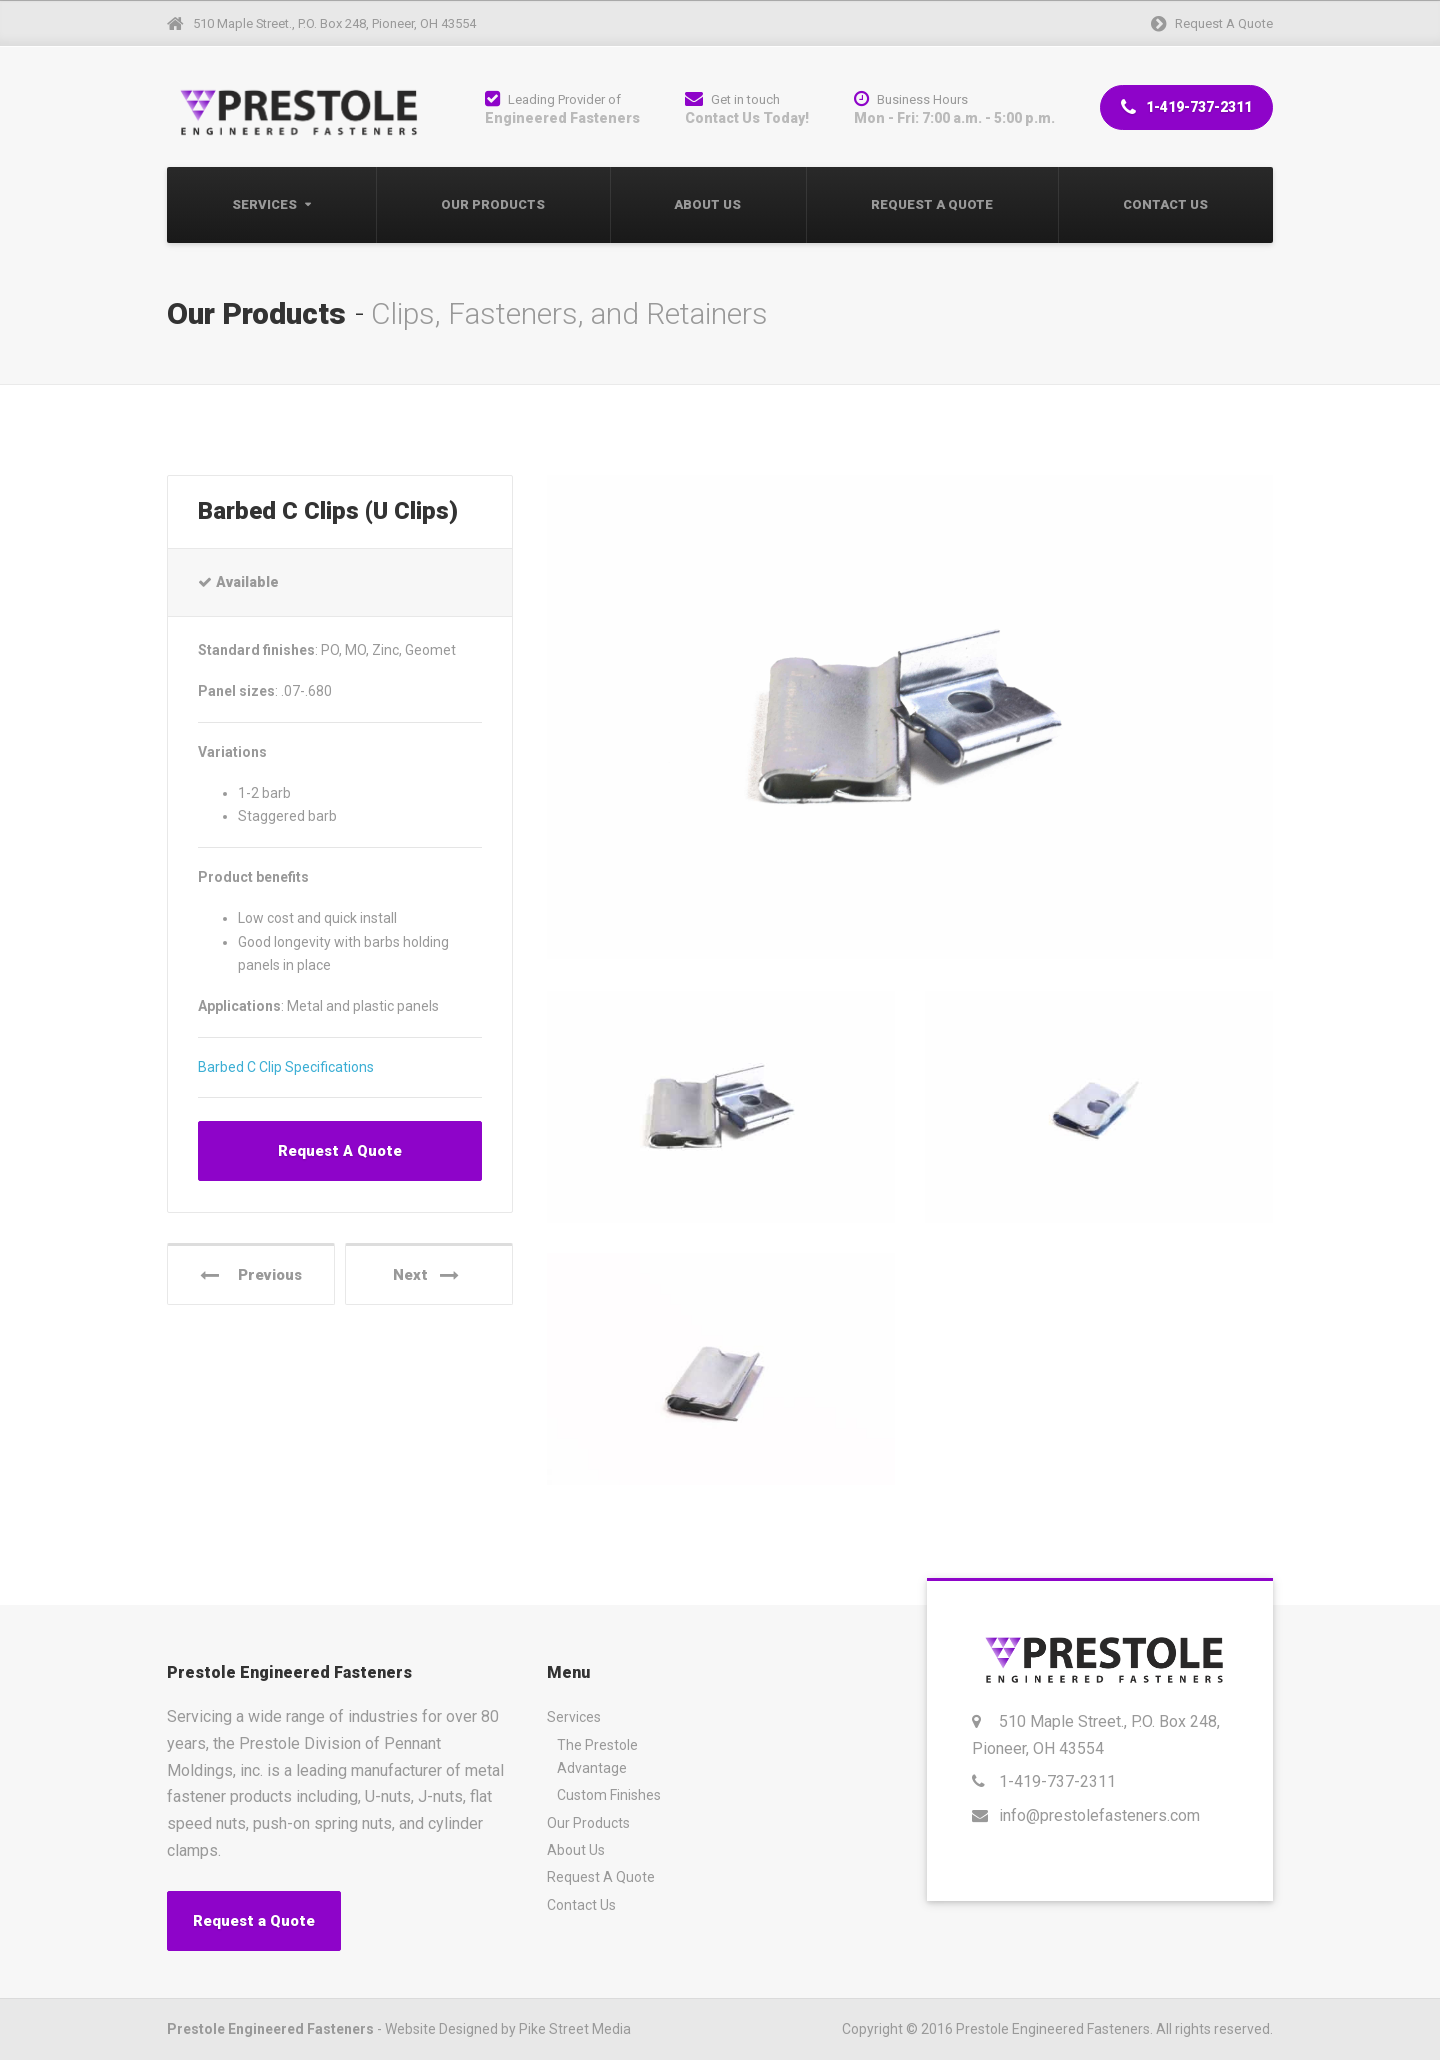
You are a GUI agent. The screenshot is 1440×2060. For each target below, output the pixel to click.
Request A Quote (932, 204)
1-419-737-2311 (1186, 107)
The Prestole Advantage (597, 1756)
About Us (707, 204)
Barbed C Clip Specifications (286, 1067)
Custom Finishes (609, 1795)
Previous (251, 1276)
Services (264, 204)
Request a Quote (254, 1921)
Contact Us (1165, 204)
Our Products (493, 204)
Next (426, 1276)
